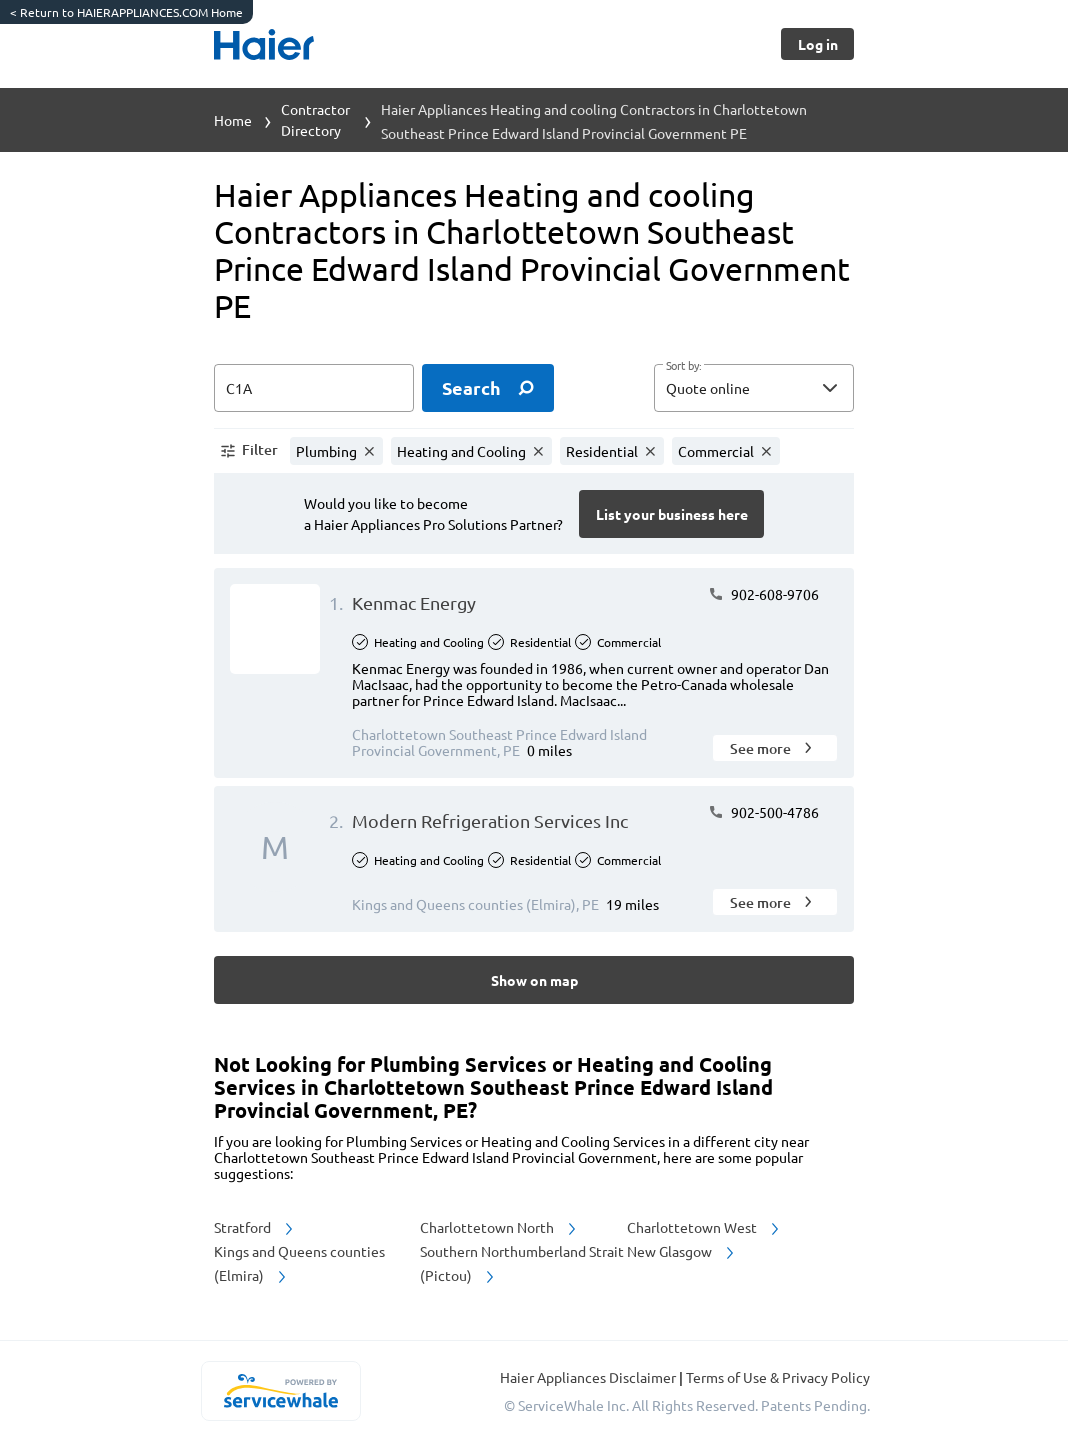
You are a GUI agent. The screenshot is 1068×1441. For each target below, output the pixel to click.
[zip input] (314, 388)
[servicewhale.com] (280, 1391)
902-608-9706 (763, 594)
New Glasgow (682, 1251)
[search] (488, 388)
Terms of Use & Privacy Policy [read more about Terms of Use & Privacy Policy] (778, 1377)
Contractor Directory (315, 119)
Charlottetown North (499, 1227)
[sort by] (784, 388)
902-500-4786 (763, 812)
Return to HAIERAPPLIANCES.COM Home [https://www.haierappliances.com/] (126, 12)
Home (233, 120)
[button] (754, 388)
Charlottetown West (704, 1227)
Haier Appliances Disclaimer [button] (589, 1377)
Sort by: (683, 366)
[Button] (817, 44)
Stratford (255, 1227)
